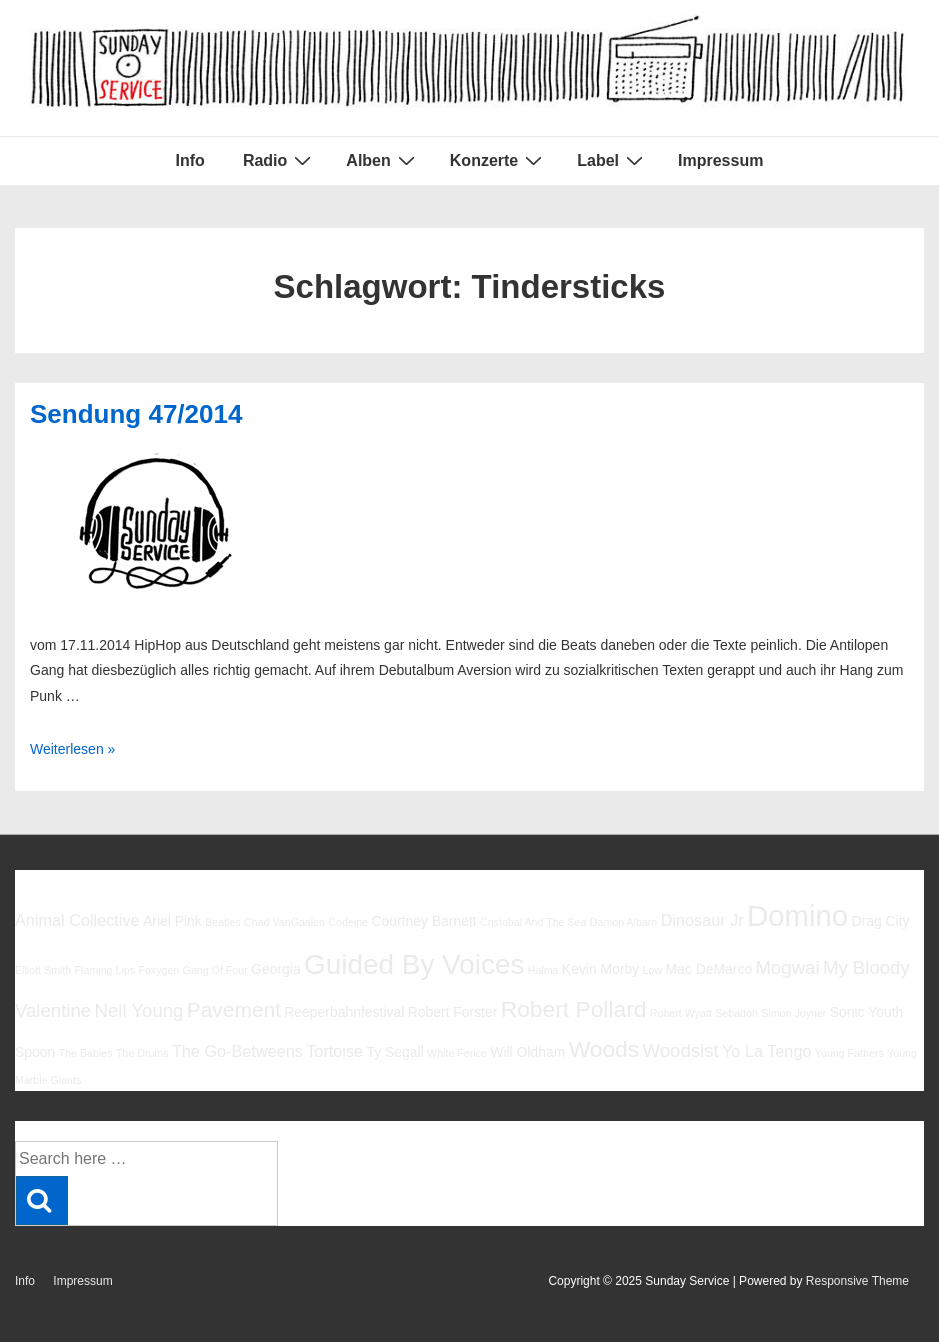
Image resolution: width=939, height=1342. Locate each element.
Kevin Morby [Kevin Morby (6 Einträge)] (600, 969)
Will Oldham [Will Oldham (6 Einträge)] (527, 1052)
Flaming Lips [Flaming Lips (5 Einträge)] (105, 970)
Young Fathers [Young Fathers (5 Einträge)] (849, 1053)
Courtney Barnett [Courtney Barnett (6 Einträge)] (423, 921)
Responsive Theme (857, 1281)
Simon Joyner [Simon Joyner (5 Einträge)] (793, 1013)
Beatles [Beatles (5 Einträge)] (223, 922)
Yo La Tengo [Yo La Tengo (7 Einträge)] (766, 1051)
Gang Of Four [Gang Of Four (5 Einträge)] (215, 970)
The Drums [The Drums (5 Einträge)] (142, 1053)
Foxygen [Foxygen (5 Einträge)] (158, 970)
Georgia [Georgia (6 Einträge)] (276, 969)
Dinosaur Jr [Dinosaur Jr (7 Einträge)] (702, 920)
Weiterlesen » (72, 749)
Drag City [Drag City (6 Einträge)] (880, 921)
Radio (279, 160)
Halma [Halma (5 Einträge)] (543, 970)
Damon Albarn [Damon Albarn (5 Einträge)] (624, 922)
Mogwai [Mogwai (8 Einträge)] (787, 967)
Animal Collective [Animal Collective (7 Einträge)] (77, 920)
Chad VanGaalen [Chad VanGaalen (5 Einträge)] (284, 922)
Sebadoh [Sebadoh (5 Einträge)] (736, 1013)
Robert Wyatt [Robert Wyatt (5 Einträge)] (681, 1013)
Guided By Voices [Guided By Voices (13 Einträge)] (414, 964)
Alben (382, 160)
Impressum (720, 160)
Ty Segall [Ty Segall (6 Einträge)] (394, 1052)
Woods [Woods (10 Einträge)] (604, 1049)
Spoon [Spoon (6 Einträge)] (35, 1052)
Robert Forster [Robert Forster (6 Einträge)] (453, 1012)
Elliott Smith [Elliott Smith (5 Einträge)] (43, 970)
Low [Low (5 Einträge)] (653, 970)
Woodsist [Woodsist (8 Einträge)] (681, 1050)
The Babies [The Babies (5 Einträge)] (86, 1053)
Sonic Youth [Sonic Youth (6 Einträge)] (867, 1012)
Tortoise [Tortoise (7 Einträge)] (334, 1051)
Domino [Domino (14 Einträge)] (797, 915)
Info (190, 160)
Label (612, 160)
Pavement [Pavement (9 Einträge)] (234, 1009)
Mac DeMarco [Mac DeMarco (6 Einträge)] (708, 969)
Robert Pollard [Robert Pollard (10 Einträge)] (574, 1009)
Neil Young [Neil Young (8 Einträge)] (139, 1010)
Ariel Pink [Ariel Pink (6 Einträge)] (172, 921)
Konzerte (498, 160)
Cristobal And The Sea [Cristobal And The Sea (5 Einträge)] (533, 922)
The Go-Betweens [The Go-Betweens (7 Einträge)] (237, 1051)
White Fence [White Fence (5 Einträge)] (457, 1053)
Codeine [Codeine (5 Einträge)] (348, 922)
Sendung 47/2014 (136, 414)
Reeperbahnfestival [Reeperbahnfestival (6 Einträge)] (344, 1012)
